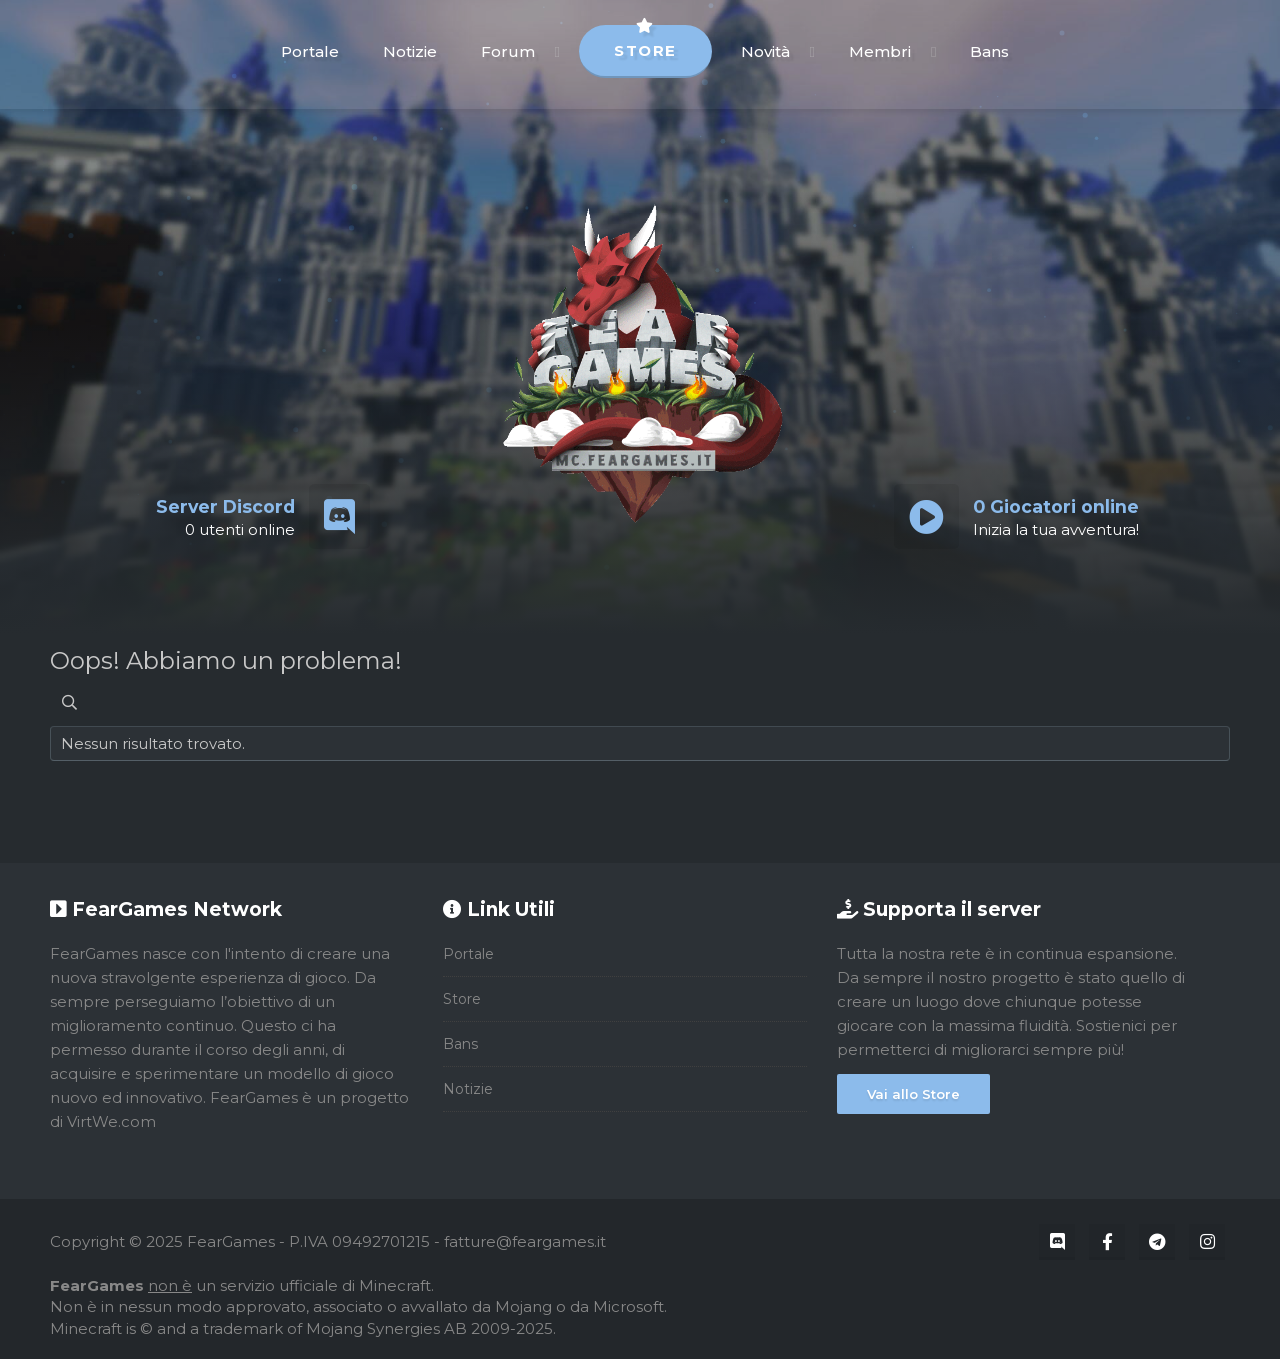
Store (645, 42)
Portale (310, 51)
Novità (765, 51)
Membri (880, 51)
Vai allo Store (913, 1094)
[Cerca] (69, 702)
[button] (557, 51)
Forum (508, 51)
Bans (989, 51)
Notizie (410, 51)
